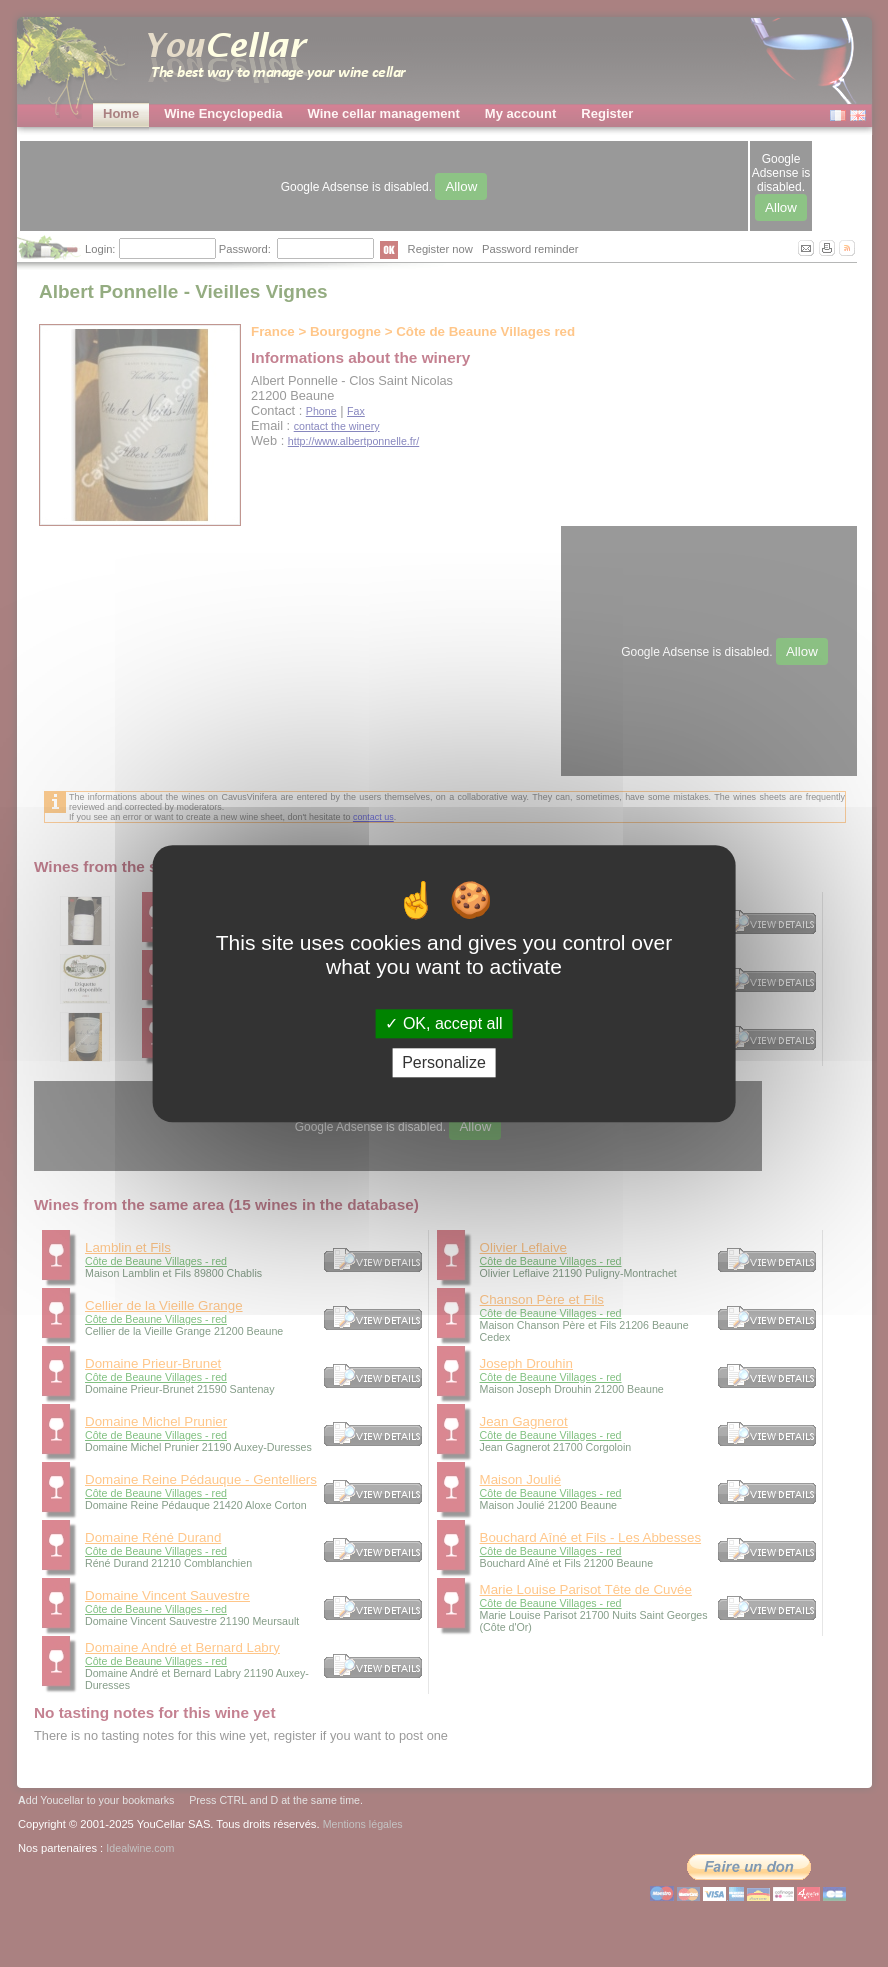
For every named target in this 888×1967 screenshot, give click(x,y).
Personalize (444, 1062)
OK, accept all (443, 1023)
